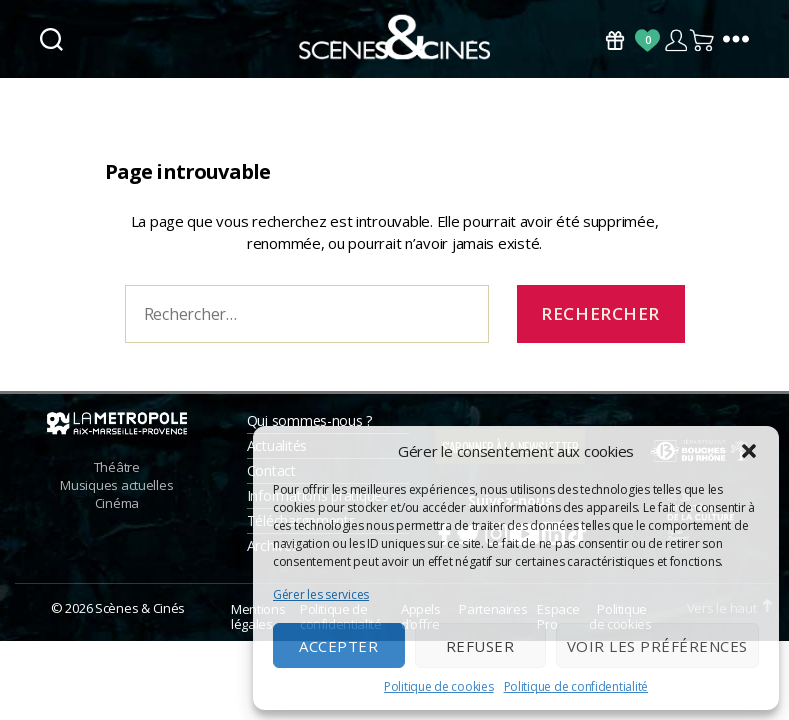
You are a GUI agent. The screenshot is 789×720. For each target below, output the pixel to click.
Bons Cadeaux (615, 40)
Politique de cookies (439, 686)
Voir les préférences (657, 646)
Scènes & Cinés (140, 617)
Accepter (338, 646)
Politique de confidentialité (576, 686)
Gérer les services (321, 594)
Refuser (480, 646)
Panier (703, 40)
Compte (675, 40)
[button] (749, 451)
